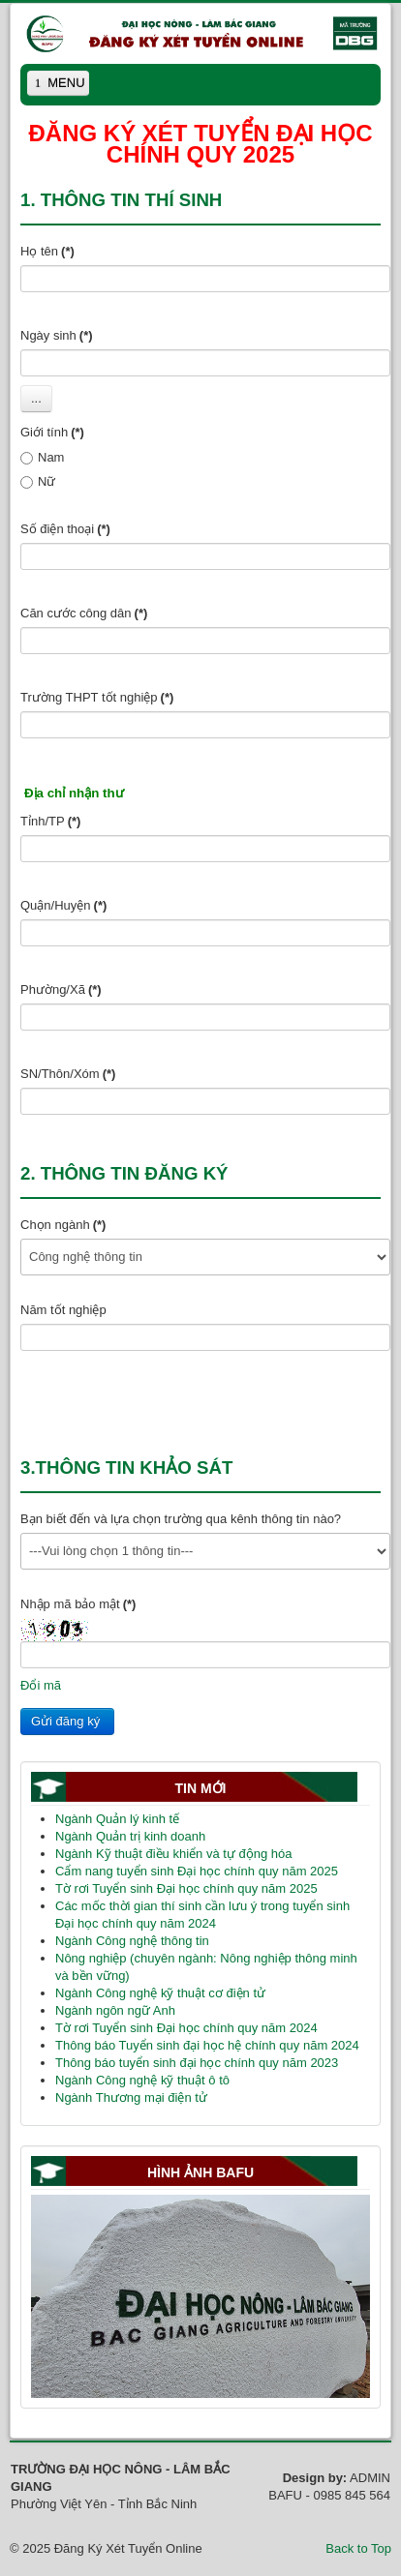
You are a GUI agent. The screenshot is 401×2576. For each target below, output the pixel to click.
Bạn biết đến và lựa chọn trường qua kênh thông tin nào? (180, 1519)
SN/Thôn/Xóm (67, 1073)
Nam (42, 457)
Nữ (37, 481)
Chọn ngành (63, 1224)
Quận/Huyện (63, 905)
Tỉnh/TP (50, 821)
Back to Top (358, 2548)
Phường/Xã (61, 989)
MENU (60, 85)
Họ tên (47, 251)
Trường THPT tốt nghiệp (96, 697)
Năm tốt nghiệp (63, 1310)
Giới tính (52, 432)
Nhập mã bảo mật (78, 1604)
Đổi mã (40, 1685)
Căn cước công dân (83, 613)
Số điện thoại (65, 529)
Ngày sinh (56, 335)
